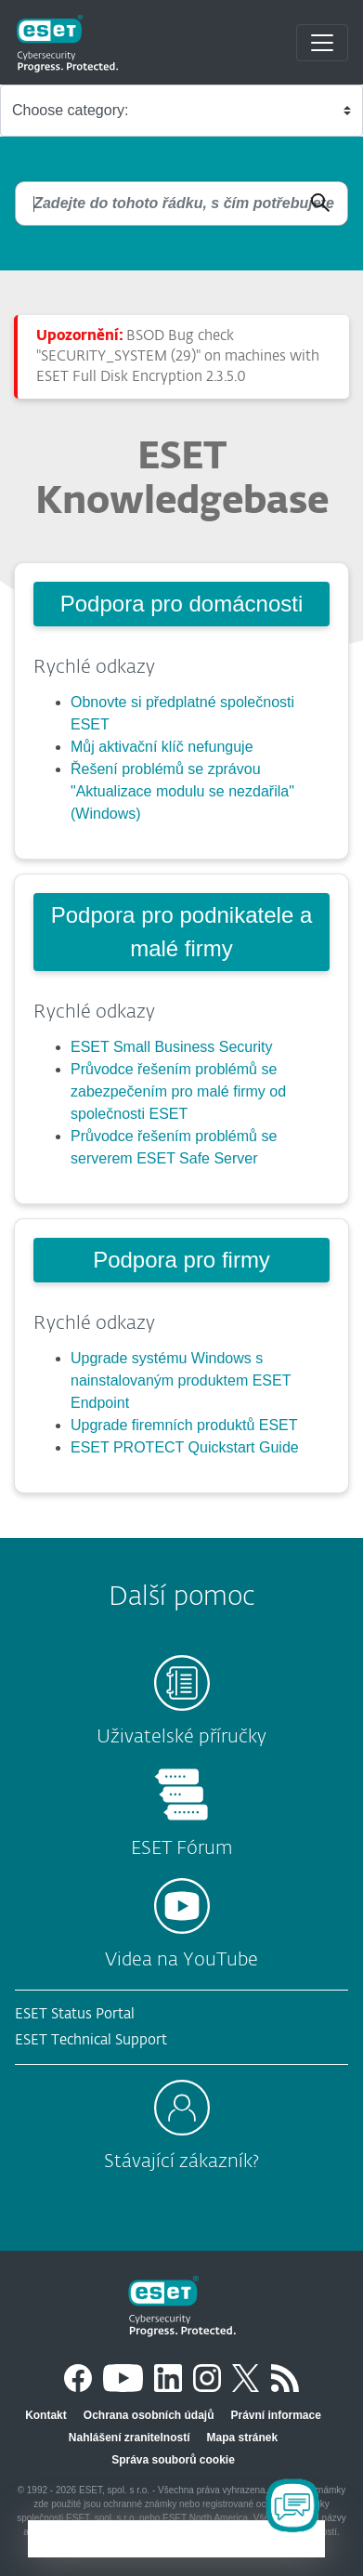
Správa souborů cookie (173, 2459)
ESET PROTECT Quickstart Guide (185, 1447)
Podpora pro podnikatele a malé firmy (182, 931)
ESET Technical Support (91, 2040)
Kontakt (46, 2415)
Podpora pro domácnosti (182, 603)
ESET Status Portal (75, 2014)
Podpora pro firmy (181, 1259)
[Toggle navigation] (322, 42)
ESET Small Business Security (172, 1047)
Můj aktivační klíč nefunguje (162, 747)
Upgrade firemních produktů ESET (184, 1425)
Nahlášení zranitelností (129, 2437)
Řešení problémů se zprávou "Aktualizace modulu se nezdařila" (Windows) (182, 791)
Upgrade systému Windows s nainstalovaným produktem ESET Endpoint (181, 1380)
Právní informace (275, 2415)
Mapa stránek (243, 2437)
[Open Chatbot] (292, 2505)
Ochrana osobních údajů (149, 2415)
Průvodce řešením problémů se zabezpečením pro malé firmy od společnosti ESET (178, 1091)
